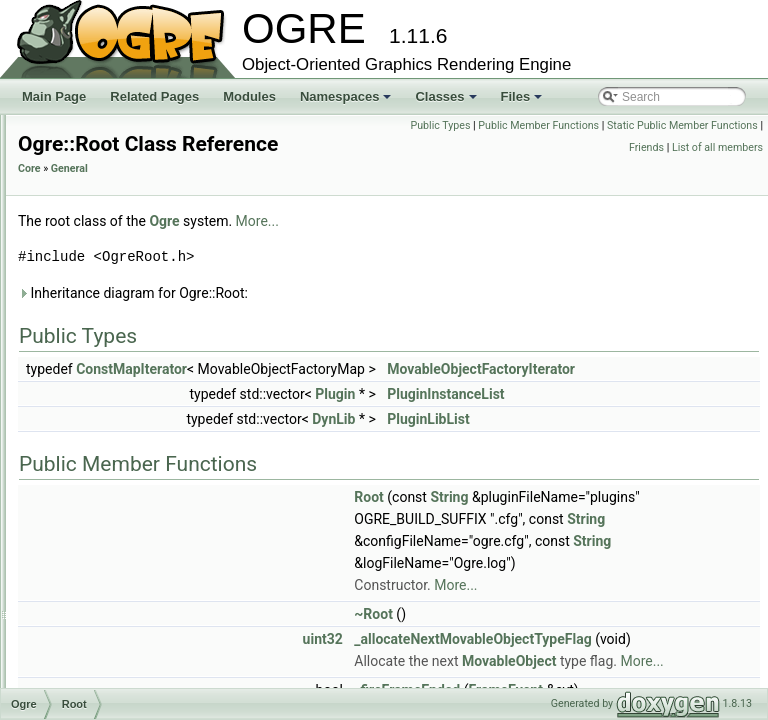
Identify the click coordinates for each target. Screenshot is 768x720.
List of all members (717, 169)
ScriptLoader (116, 588)
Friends (740, 147)
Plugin (585, 422)
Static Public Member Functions (639, 147)
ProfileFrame (116, 214)
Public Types (599, 125)
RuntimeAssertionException (155, 434)
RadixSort (108, 346)
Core (279, 196)
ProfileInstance (121, 258)
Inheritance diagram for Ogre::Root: (383, 321)
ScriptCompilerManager (145, 566)
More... (507, 249)
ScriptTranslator (124, 610)
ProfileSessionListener (141, 302)
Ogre (414, 249)
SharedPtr (109, 676)
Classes (447, 102)
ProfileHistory (117, 236)
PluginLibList (678, 447)
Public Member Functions (697, 125)
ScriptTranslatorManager (148, 632)
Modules (249, 96)
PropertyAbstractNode (141, 324)
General (319, 196)
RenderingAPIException (145, 368)
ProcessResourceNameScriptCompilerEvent (200, 170)
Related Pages (154, 96)
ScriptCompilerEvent (136, 522)
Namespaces (347, 102)
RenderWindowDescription (153, 390)
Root (94, 412)
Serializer (107, 654)
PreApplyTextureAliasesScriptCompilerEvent (200, 126)
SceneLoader (117, 478)
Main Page (54, 96)
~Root (623, 664)
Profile (99, 192)
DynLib (583, 447)
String (699, 525)
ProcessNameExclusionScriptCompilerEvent (200, 148)
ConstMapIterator (381, 397)
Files (523, 102)
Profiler (101, 280)
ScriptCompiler (121, 500)
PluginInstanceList (695, 422)
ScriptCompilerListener (142, 544)
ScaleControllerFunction (146, 456)
